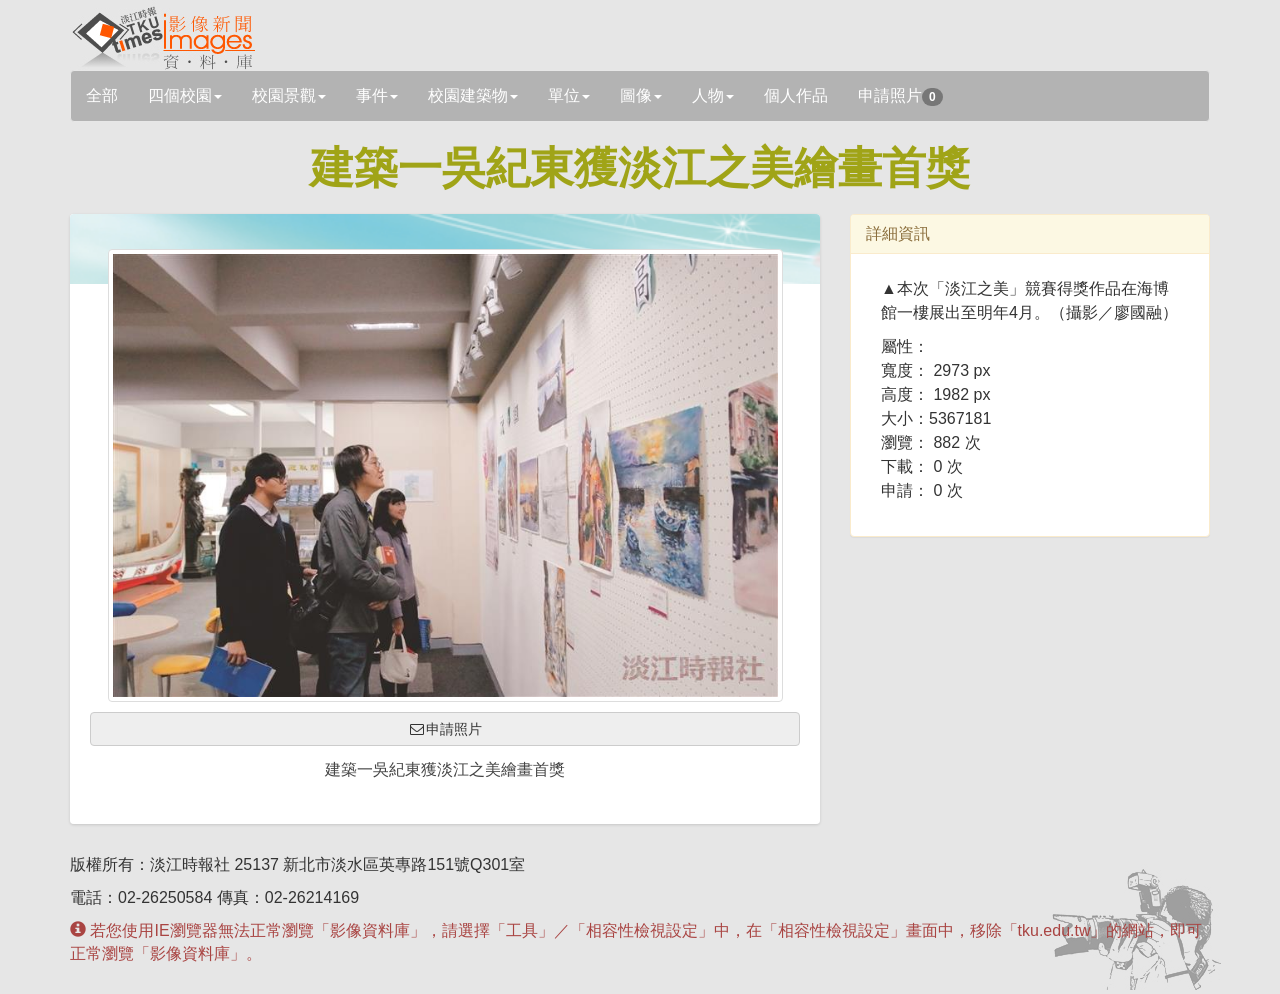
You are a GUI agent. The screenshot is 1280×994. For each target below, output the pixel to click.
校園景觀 (289, 95)
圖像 (641, 95)
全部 (102, 95)
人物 (713, 95)
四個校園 (185, 95)
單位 (569, 95)
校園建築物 (473, 95)
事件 (377, 95)
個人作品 (796, 95)
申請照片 (900, 96)
